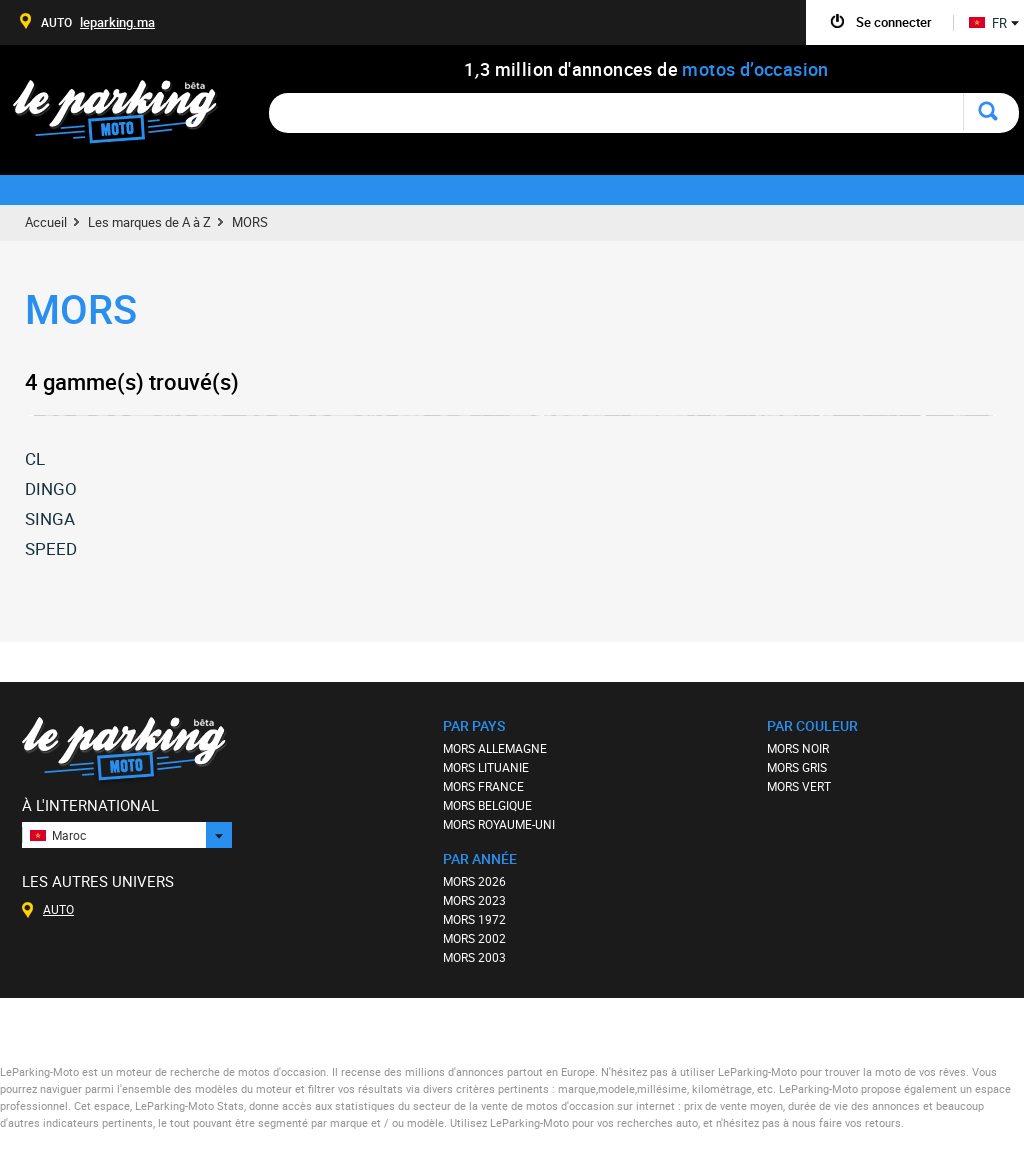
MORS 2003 (474, 957)
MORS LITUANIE (486, 767)
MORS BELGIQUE (487, 805)
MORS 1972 (474, 919)
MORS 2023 (474, 900)
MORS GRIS (797, 767)
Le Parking (126, 117)
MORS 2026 (474, 881)
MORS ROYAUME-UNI (499, 824)
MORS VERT (799, 786)
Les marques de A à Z (149, 222)
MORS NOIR (798, 748)
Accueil (46, 222)
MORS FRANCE (483, 786)
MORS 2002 (474, 938)
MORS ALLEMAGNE (495, 748)
